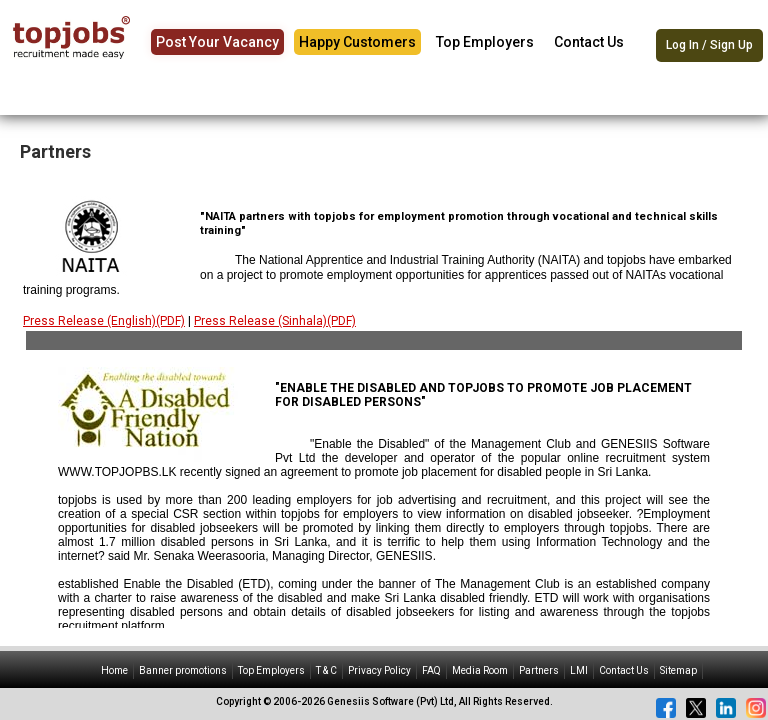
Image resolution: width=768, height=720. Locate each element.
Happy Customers (357, 42)
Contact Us (589, 42)
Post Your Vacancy (217, 42)
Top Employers (485, 42)
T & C (326, 670)
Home (114, 670)
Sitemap (678, 670)
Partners (539, 670)
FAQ (431, 670)
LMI (579, 670)
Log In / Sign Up (709, 45)
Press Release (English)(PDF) (104, 321)
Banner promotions (183, 670)
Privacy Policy (379, 670)
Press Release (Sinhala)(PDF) (275, 321)
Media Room (480, 670)
